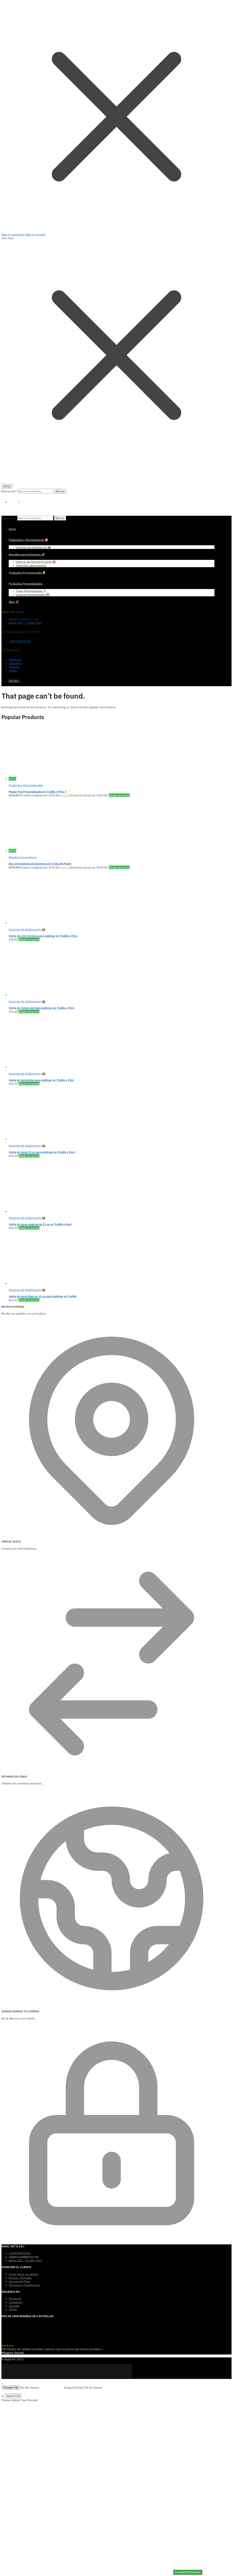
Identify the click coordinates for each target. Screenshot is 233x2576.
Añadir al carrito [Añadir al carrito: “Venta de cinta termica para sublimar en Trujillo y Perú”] (29, 939)
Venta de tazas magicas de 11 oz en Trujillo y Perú (40, 1224)
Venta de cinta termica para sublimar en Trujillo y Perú (43, 936)
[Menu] (6, 486)
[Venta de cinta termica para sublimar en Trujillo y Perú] (36, 923)
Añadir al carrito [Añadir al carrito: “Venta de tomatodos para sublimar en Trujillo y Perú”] (29, 1083)
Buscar (60, 491)
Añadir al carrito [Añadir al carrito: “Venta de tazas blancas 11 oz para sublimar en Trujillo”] (29, 1300)
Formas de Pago (19, 2281)
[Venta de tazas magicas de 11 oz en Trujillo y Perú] (36, 1211)
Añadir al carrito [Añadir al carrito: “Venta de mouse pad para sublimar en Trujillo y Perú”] (29, 1011)
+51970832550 (20, 641)
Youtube (14, 667)
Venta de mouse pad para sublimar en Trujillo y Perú (41, 1008)
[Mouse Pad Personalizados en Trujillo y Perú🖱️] (40, 778)
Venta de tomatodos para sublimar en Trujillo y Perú (41, 1080)
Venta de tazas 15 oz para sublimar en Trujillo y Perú (42, 1152)
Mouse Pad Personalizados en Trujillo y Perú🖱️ (38, 791)
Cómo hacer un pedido (23, 2274)
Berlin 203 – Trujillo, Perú (25, 623)
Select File (13, 2396)
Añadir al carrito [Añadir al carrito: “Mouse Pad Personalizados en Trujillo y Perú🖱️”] (119, 795)
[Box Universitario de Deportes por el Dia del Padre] (40, 850)
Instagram (15, 663)
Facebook (15, 659)
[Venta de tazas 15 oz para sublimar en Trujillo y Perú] (36, 1139)
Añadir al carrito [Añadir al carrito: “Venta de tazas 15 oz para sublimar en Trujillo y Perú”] (29, 1156)
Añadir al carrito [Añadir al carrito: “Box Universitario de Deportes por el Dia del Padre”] (119, 867)
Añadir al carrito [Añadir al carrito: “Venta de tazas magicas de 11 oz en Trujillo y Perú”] (29, 1228)
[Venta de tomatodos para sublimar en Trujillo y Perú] (36, 1067)
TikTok (13, 670)
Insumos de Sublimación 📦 (27, 929)
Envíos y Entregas (20, 2278)
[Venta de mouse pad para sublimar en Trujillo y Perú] (36, 995)
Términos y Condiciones (24, 2285)
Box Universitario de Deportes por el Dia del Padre (40, 863)
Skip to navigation (13, 234)
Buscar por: (9, 491)
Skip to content (35, 234)
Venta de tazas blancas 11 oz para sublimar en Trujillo (42, 1296)
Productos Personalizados (26, 785)
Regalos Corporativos (23, 857)
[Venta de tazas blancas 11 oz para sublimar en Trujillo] (36, 1283)
